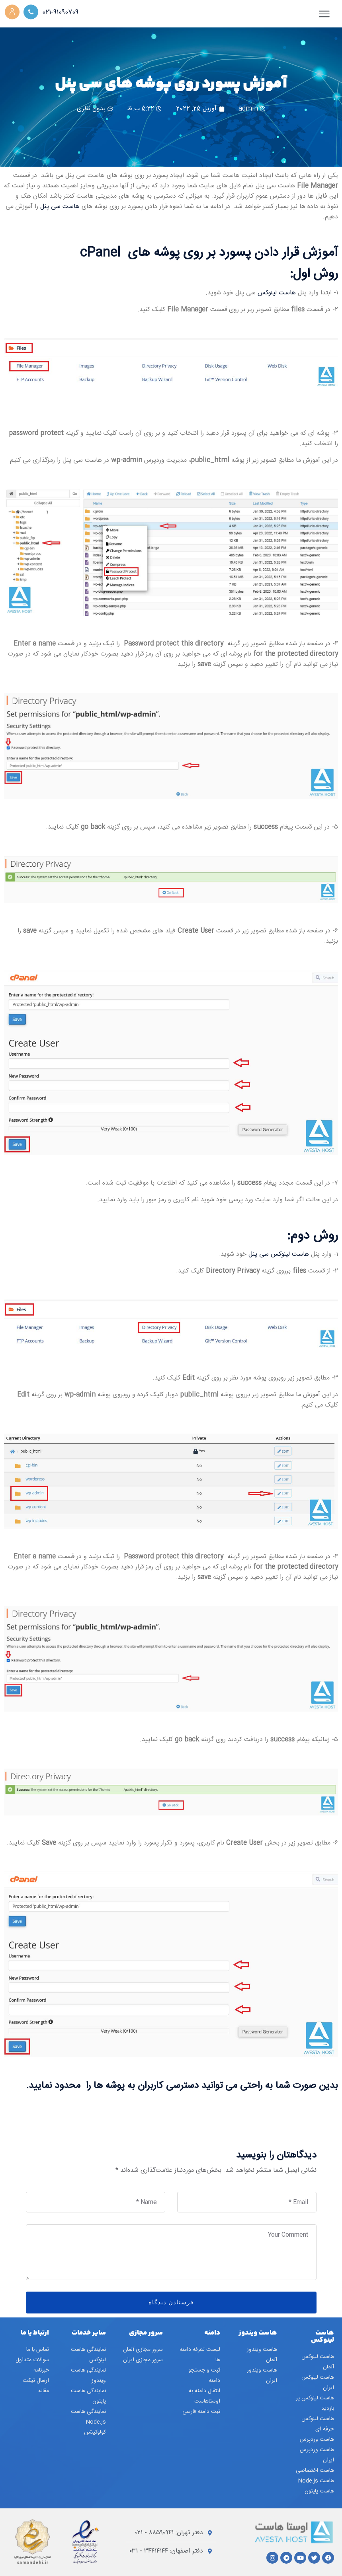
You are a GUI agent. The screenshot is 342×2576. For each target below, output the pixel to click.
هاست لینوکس (277, 293)
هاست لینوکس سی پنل (278, 1254)
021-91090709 (63, 12)
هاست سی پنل (61, 206)
